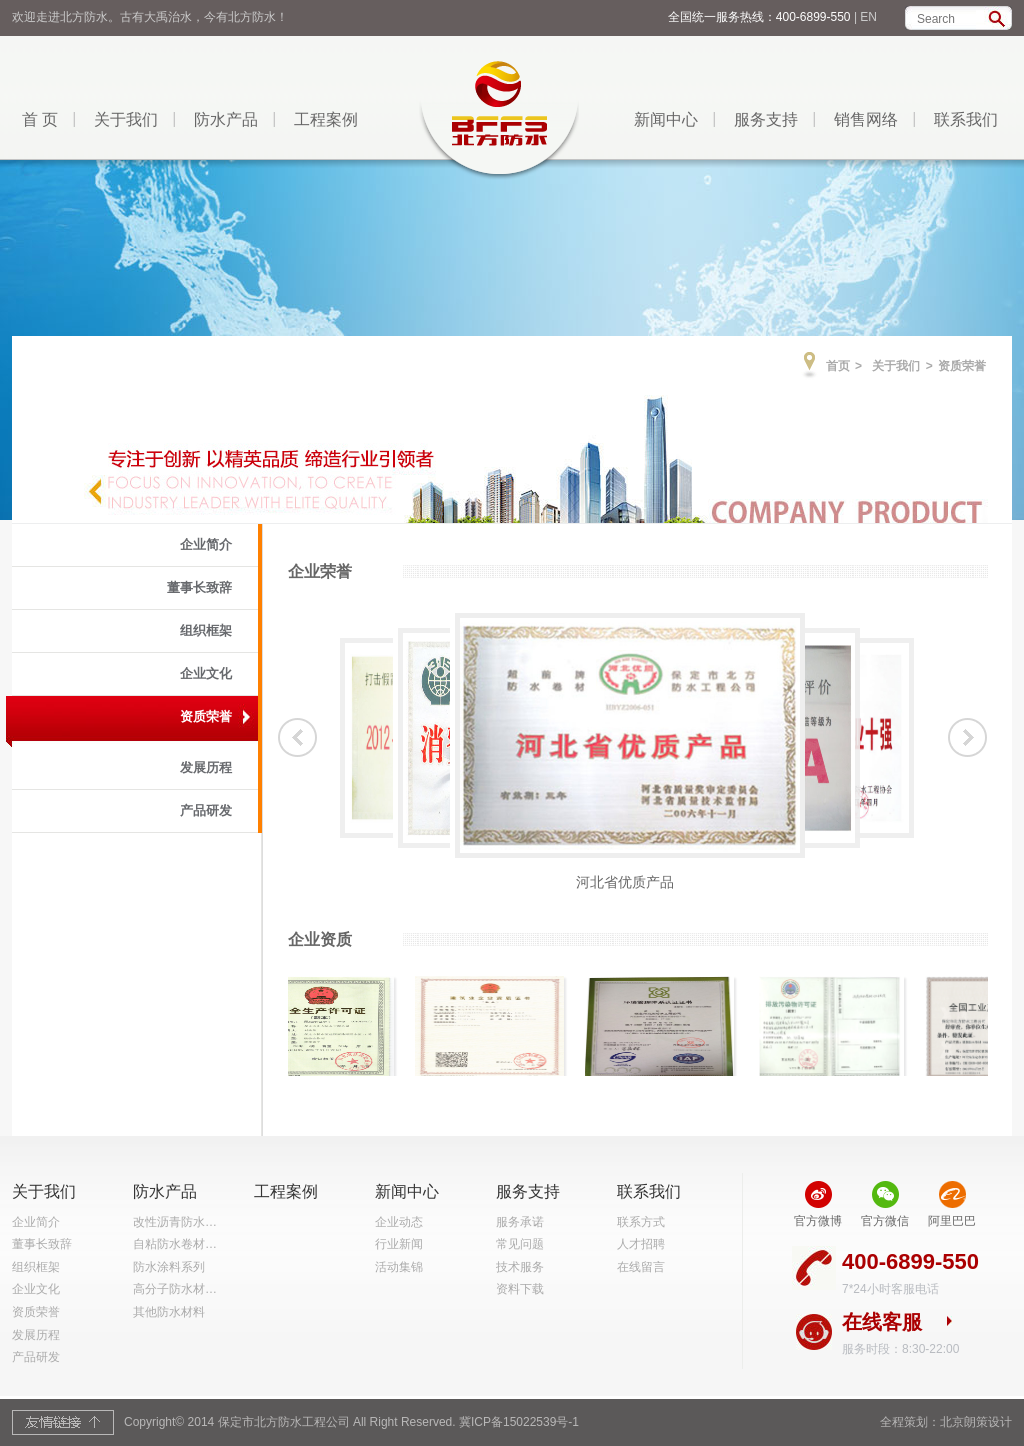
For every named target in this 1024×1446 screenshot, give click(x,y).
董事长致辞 (199, 587)
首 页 (40, 119)
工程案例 (326, 119)
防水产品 (226, 119)
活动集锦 (399, 1267)
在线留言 (641, 1267)
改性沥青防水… (175, 1222)
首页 (838, 366)
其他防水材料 (169, 1312)
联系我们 (966, 119)
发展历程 (206, 767)
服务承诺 (520, 1222)
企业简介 (206, 544)
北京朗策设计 (976, 1422)
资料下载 (520, 1289)
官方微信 (885, 1221)
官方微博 (818, 1221)
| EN (865, 17)
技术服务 (520, 1267)
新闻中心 (666, 119)
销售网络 (866, 119)
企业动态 (399, 1222)
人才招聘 (641, 1244)
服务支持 (766, 119)
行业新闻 (399, 1244)
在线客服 (882, 1322)
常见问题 (520, 1244)
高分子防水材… (175, 1289)
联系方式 (641, 1222)
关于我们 (126, 119)
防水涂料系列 (169, 1267)
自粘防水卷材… (175, 1244)
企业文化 (206, 673)
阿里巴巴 (952, 1221)
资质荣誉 (206, 716)
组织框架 (206, 630)
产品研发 (206, 810)
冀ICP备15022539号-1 (519, 1422)
